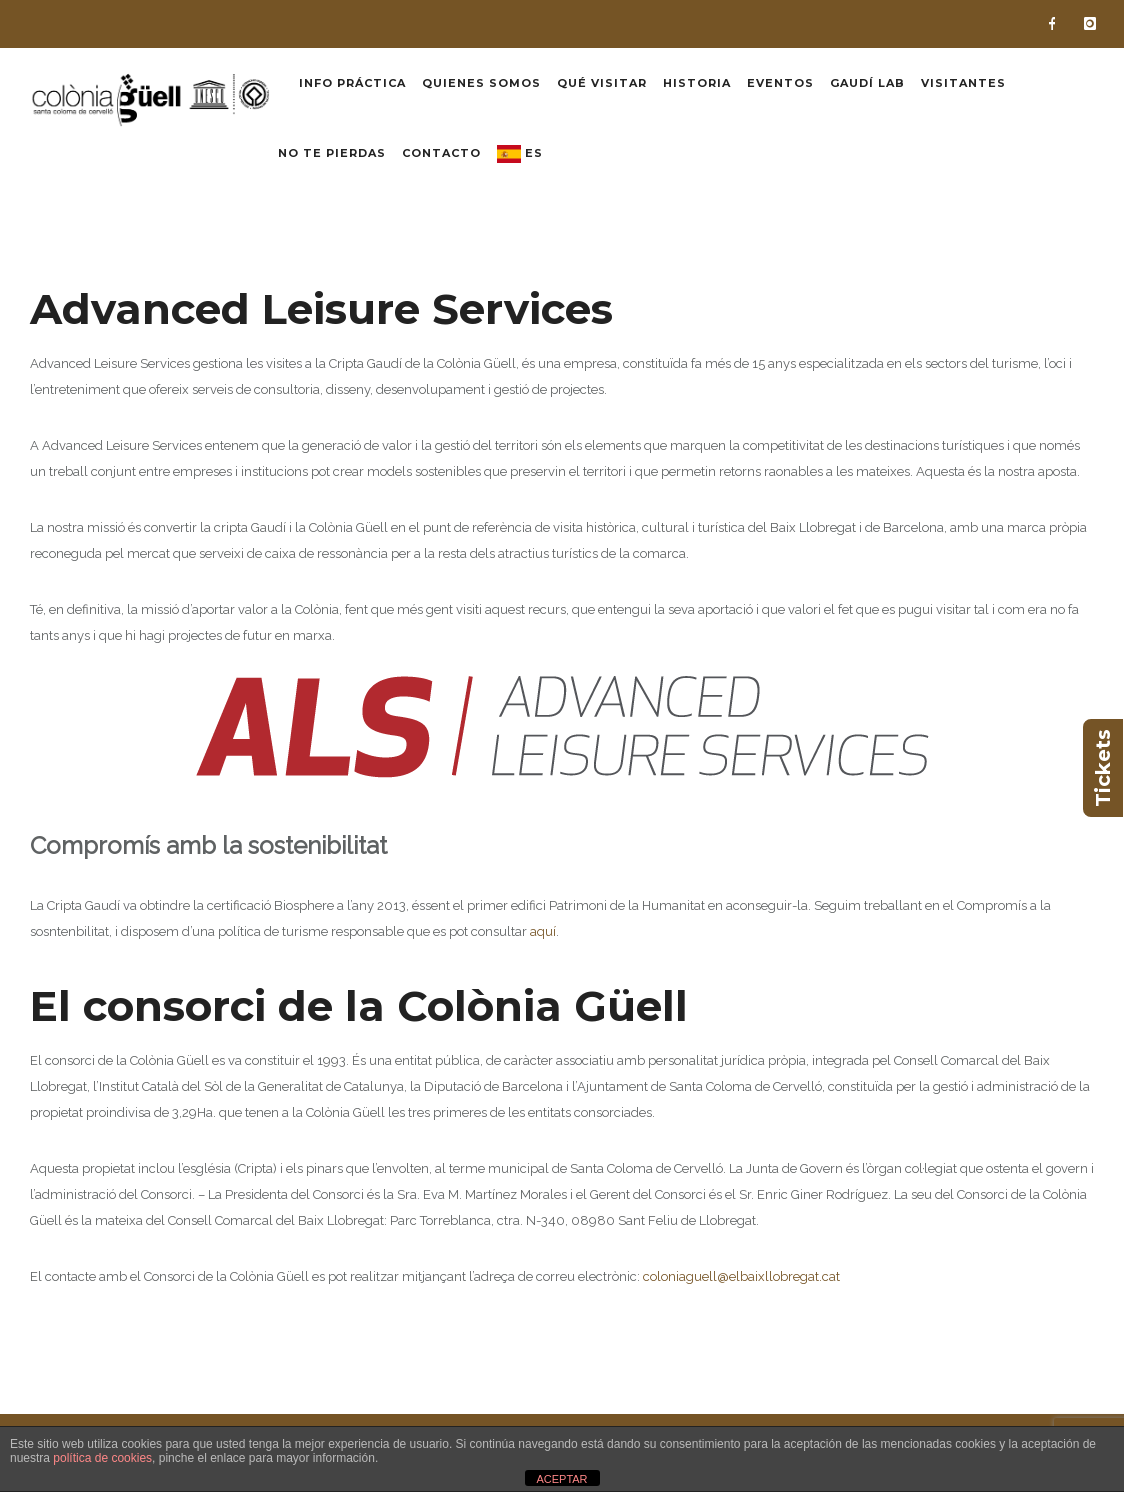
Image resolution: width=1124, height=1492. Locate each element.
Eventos (780, 83)
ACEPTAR (561, 1479)
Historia (697, 83)
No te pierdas (332, 153)
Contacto (441, 153)
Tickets (1103, 768)
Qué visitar (602, 83)
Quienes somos (481, 83)
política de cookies (102, 1458)
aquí (543, 931)
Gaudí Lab (867, 83)
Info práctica (352, 83)
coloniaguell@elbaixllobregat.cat (741, 1276)
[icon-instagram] (1090, 24)
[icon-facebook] (1057, 24)
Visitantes (963, 83)
